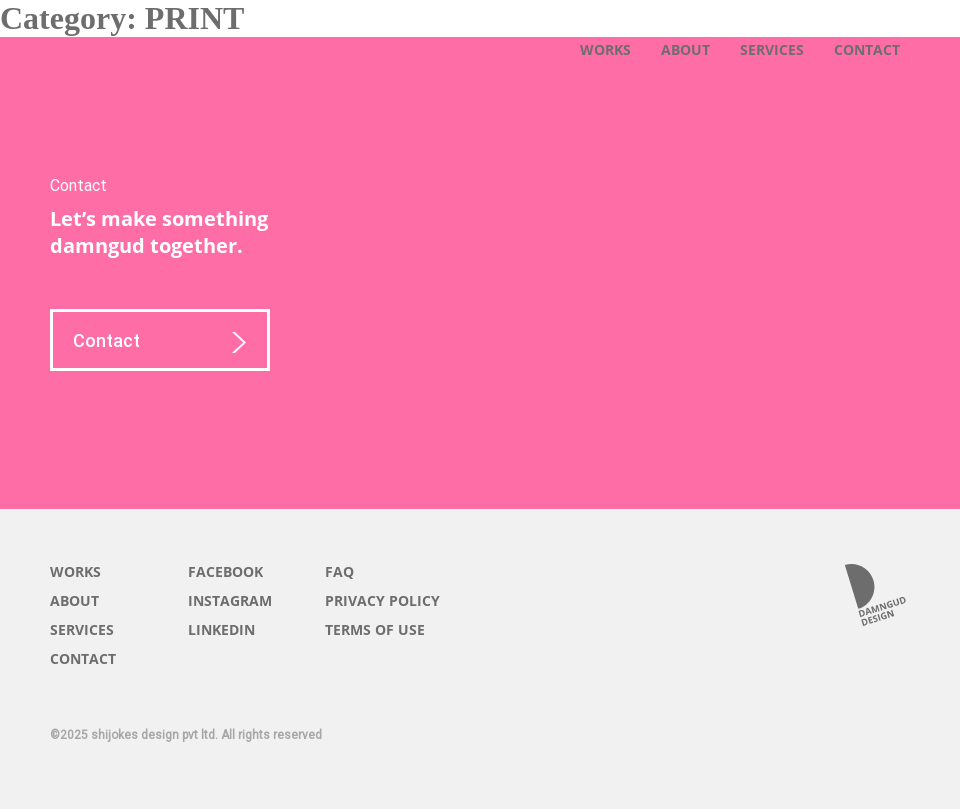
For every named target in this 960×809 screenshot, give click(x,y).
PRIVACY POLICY (382, 600)
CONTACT (867, 49)
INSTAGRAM (230, 600)
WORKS (605, 49)
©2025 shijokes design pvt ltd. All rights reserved (186, 735)
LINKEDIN (221, 629)
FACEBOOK (225, 571)
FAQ (339, 571)
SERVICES (772, 49)
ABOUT (685, 49)
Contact (160, 344)
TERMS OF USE (375, 629)
